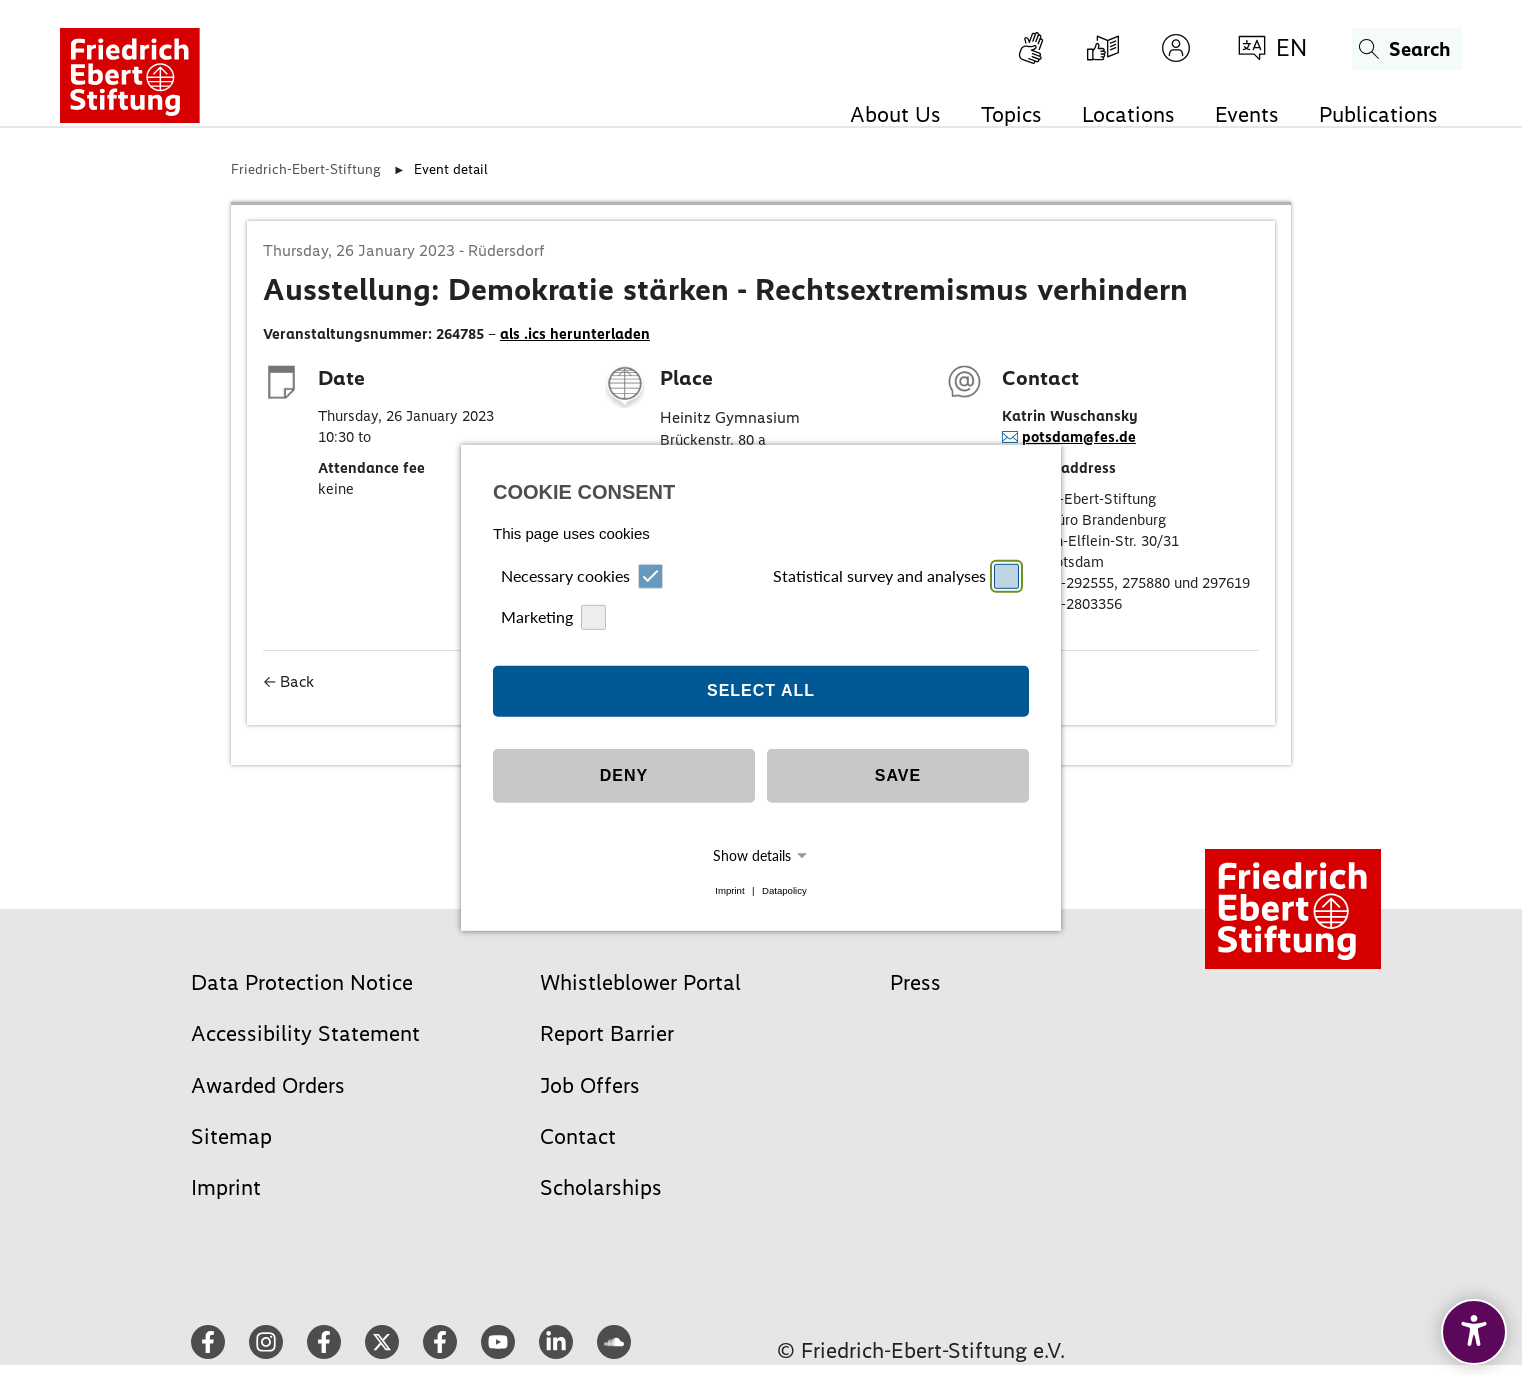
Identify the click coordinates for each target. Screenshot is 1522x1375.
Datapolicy (784, 890)
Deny (624, 775)
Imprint (729, 890)
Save (898, 775)
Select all (761, 690)
